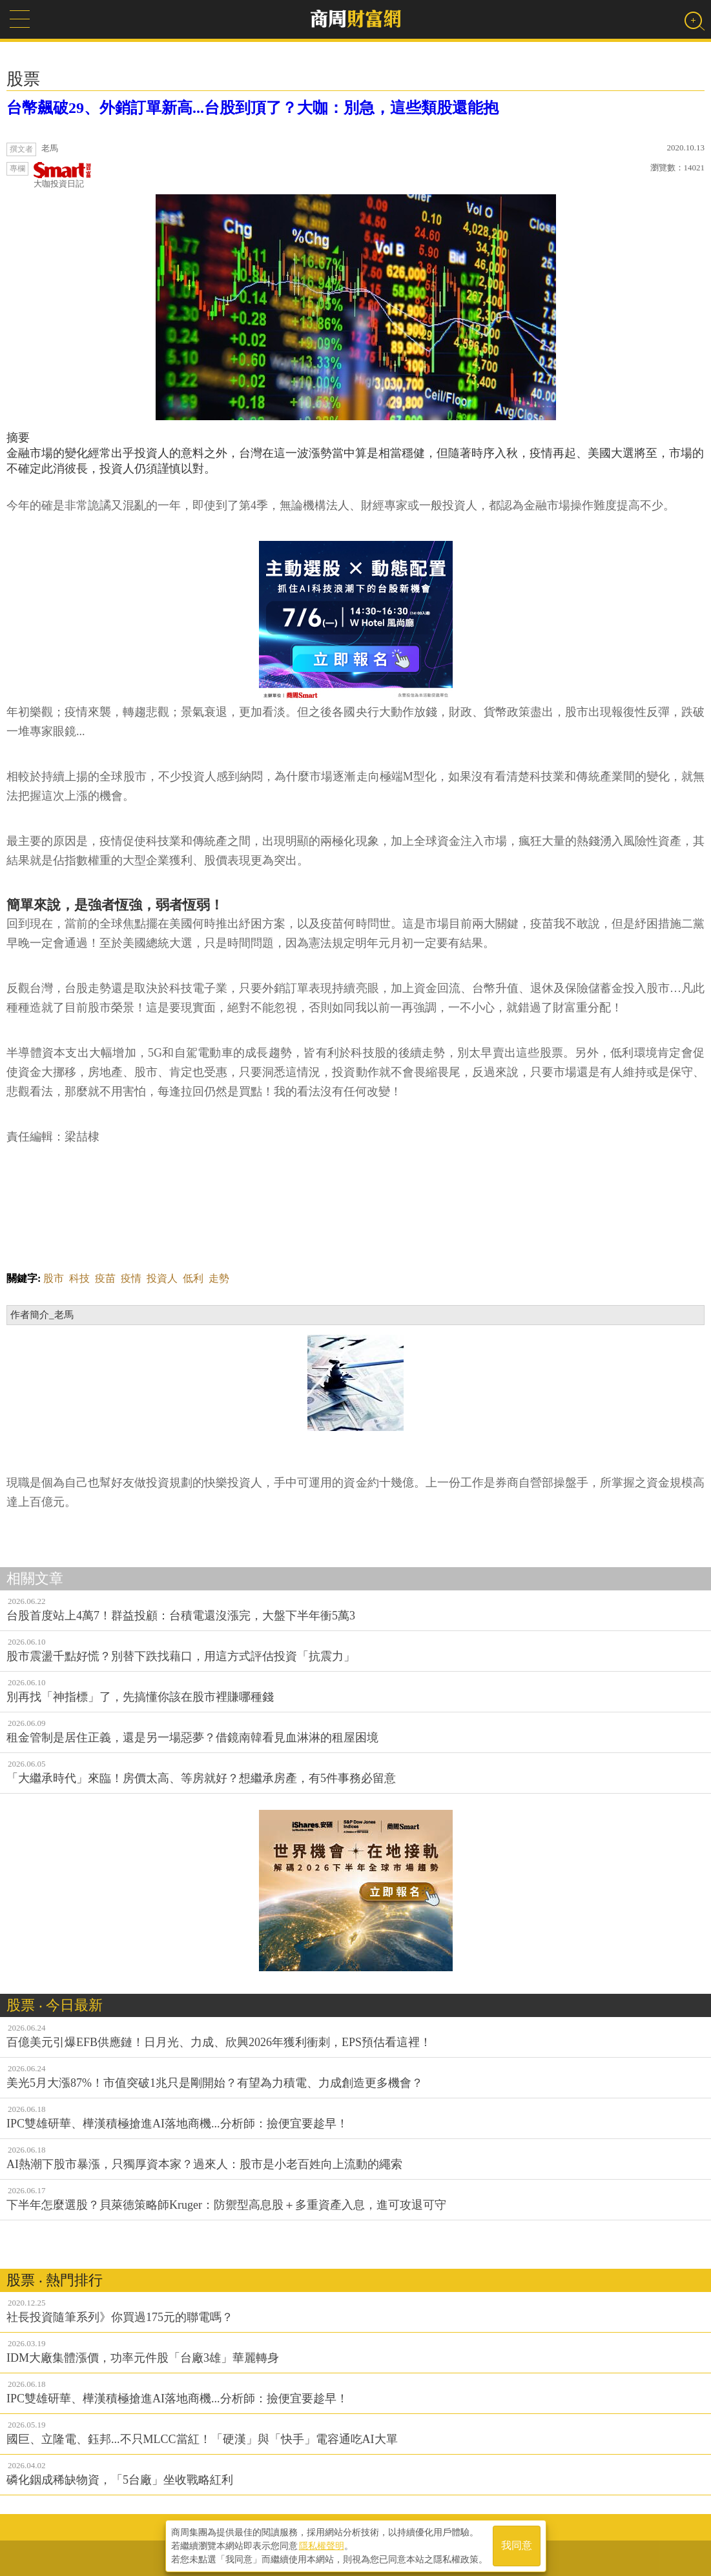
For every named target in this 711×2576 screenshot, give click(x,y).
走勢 (219, 1278)
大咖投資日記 (63, 175)
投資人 (162, 1278)
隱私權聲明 (321, 2544)
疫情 (131, 1278)
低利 (193, 1278)
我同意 (516, 2544)
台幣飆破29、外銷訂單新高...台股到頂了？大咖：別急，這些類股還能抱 (252, 107)
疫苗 (105, 1278)
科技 (79, 1278)
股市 (53, 1278)
